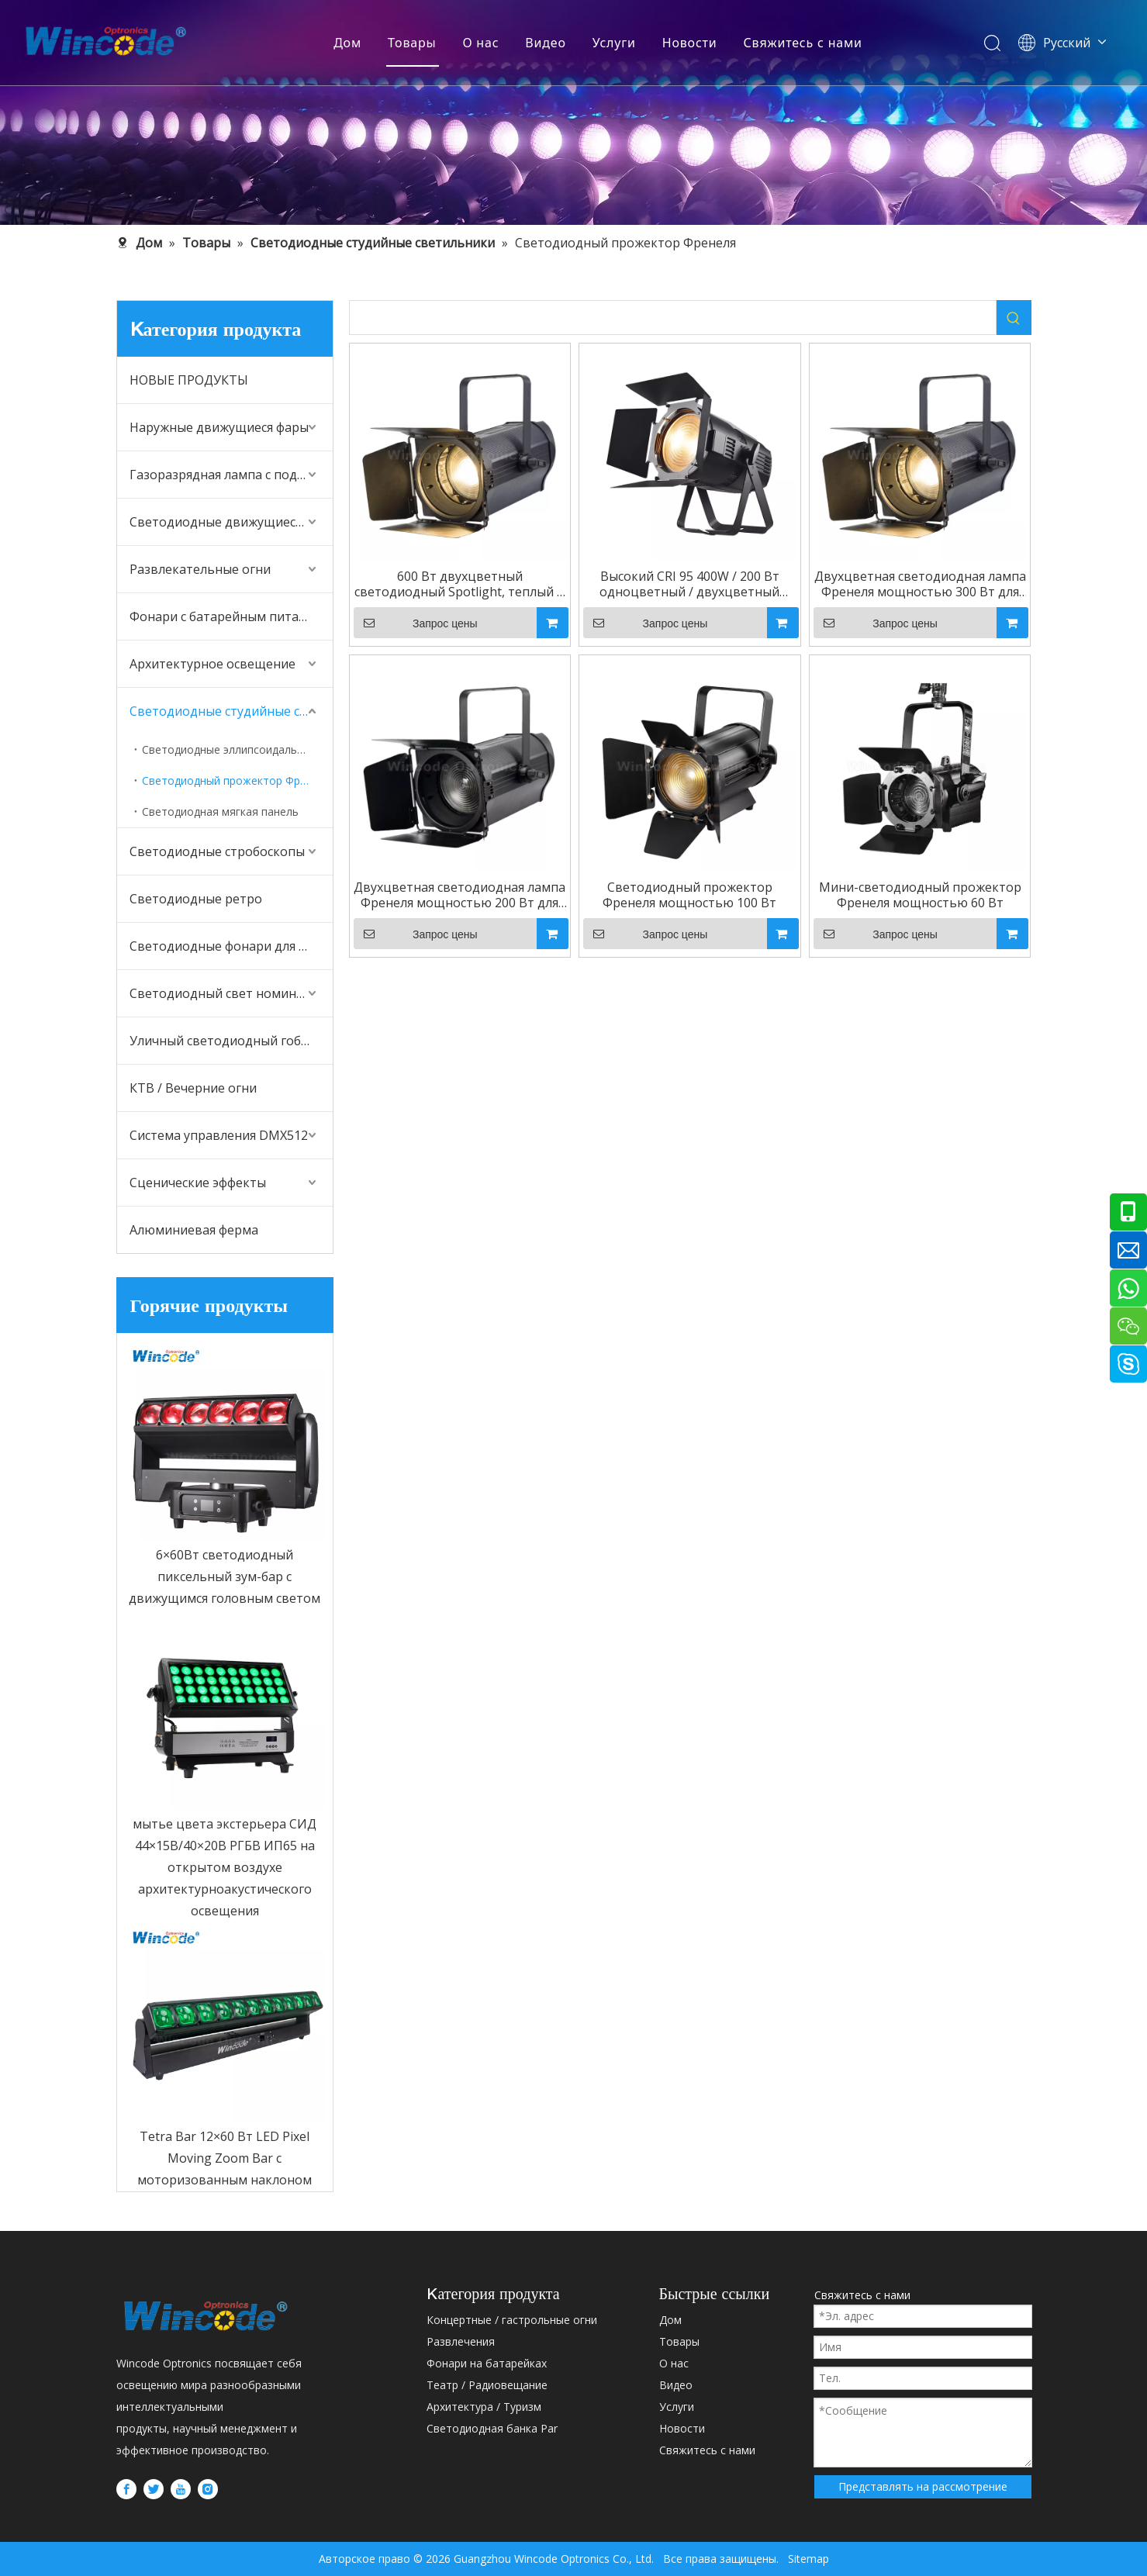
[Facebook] (126, 2488)
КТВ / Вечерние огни (193, 1087)
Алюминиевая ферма (194, 1229)
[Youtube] (181, 2488)
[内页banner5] (573, 112)
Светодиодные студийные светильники (231, 711)
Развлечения (461, 2341)
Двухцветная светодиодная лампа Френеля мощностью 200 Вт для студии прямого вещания (459, 894)
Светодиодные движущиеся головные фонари (231, 521)
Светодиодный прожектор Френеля (236, 780)
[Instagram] (208, 2488)
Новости (689, 42)
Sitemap (804, 2558)
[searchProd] (673, 317)
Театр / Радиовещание (487, 2384)
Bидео (545, 42)
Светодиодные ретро (196, 898)
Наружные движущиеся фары (219, 427)
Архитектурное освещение (212, 663)
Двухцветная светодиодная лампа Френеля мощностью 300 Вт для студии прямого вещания (920, 583)
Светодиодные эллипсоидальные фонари (237, 749)
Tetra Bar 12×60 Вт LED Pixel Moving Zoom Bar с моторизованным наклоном (224, 2158)
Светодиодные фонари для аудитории (231, 946)
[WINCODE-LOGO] (205, 2315)
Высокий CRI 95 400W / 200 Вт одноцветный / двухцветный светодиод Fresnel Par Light (689, 583)
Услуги (614, 42)
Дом (347, 42)
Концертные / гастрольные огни (512, 2319)
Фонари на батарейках (487, 2363)
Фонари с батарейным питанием (230, 616)
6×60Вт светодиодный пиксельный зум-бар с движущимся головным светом (224, 1576)
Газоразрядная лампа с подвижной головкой (231, 474)
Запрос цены (416, 622)
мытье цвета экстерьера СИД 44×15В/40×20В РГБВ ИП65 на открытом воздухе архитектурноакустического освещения (224, 1867)
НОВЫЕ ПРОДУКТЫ (189, 379)
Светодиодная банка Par (492, 2428)
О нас (480, 42)
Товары (412, 42)
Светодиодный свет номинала (223, 993)
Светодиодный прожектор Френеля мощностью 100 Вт (689, 894)
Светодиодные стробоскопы (217, 851)
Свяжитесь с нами (803, 42)
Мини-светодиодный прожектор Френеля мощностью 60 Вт (920, 894)
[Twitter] (153, 2488)
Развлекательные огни (200, 569)
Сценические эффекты (198, 1182)
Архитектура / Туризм (484, 2406)
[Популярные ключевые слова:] (1014, 317)
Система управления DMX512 (219, 1135)
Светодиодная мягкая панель (220, 811)
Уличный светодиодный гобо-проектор (231, 1040)
